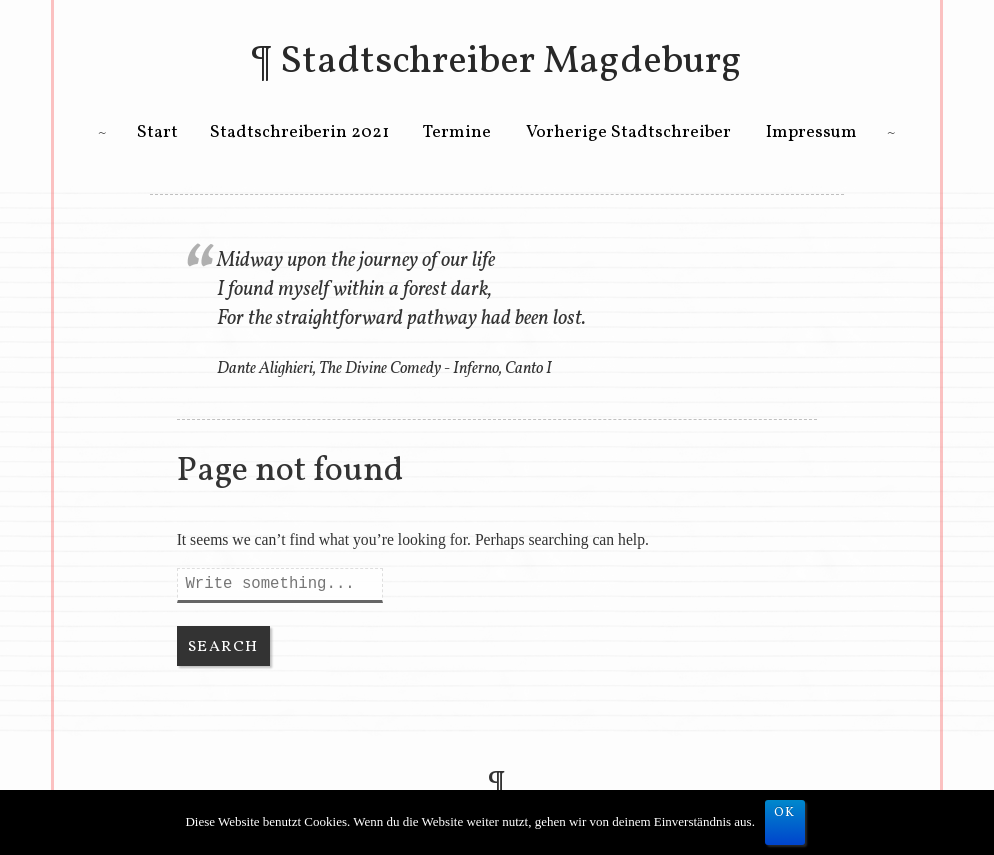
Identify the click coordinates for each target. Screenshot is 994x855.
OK (785, 813)
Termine (457, 132)
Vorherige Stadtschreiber (628, 132)
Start (157, 132)
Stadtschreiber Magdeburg (511, 62)
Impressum (811, 132)
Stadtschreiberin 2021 (299, 132)
